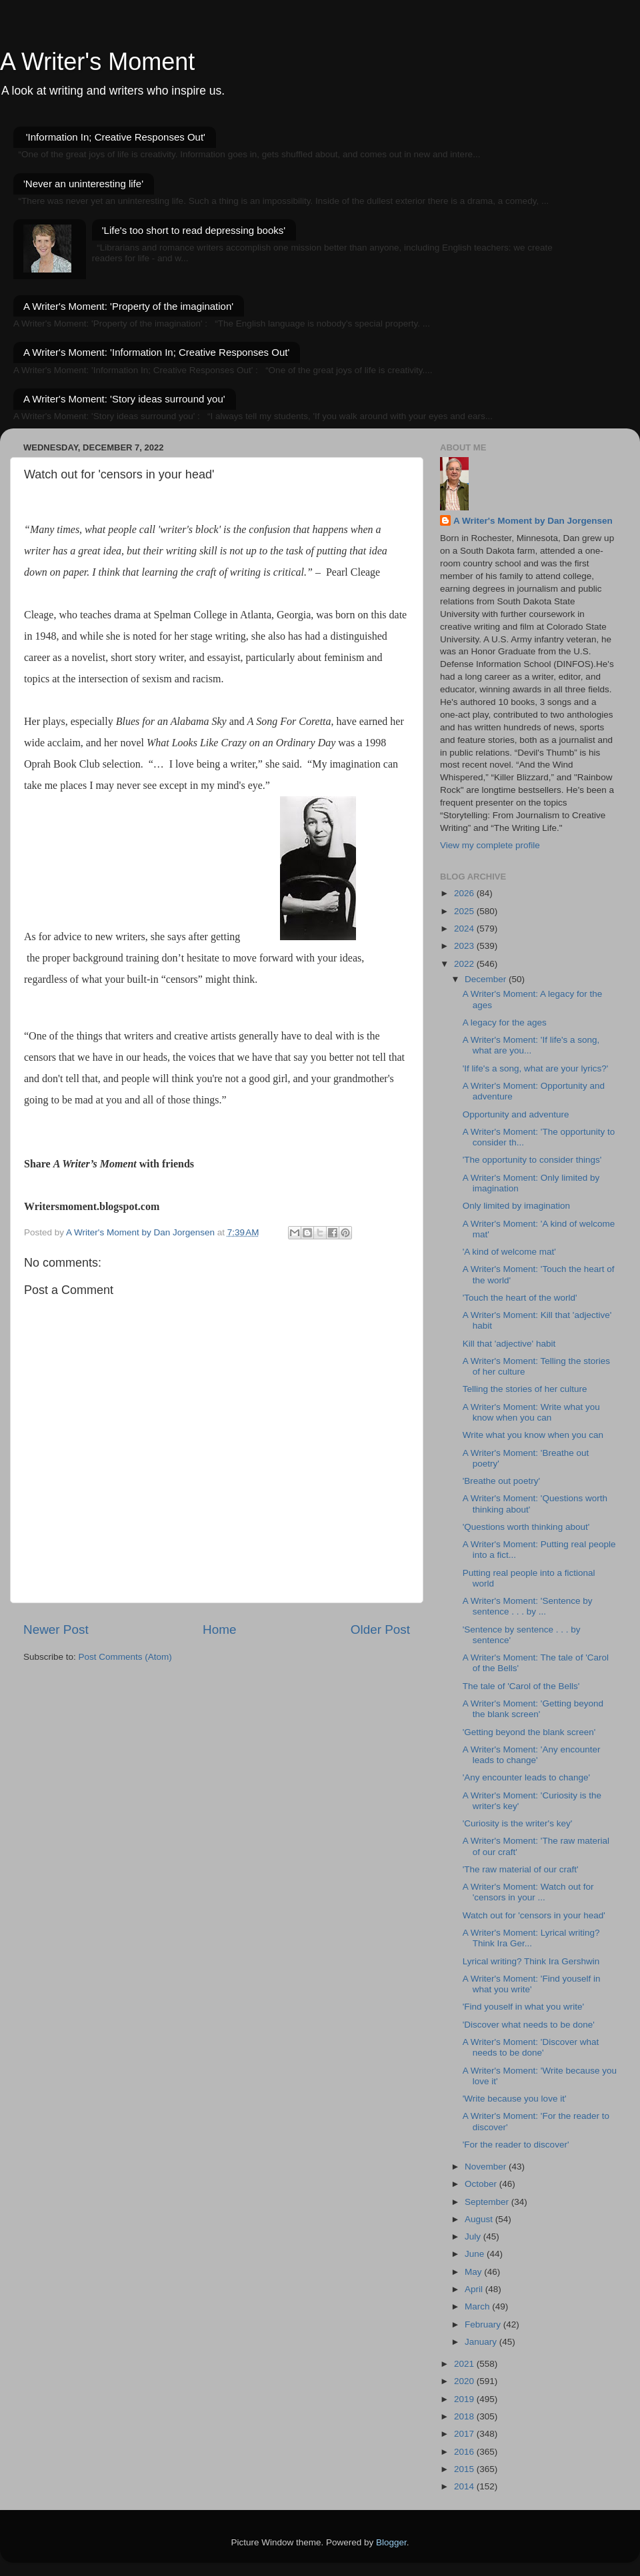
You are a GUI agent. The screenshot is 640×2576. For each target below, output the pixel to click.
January (482, 2342)
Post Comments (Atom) (125, 1657)
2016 (465, 2452)
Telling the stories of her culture (525, 1389)
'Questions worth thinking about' (526, 1527)
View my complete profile (490, 845)
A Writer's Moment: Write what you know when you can (531, 1412)
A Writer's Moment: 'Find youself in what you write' (532, 1984)
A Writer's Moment (97, 61)
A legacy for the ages (505, 1022)
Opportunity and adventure (516, 1114)
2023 (465, 946)
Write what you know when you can (533, 1435)
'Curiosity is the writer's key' (518, 1823)
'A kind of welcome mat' (509, 1252)
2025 (465, 911)
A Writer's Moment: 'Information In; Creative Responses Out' (156, 352)
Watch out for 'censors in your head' (534, 1915)
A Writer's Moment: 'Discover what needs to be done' (531, 2047)
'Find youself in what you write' (523, 2007)
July (474, 2237)
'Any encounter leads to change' (526, 1777)
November (487, 2167)
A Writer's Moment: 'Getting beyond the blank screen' (533, 1708)
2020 (465, 2381)
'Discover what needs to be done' (529, 2025)
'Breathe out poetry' (501, 1481)
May (474, 2272)
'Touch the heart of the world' (520, 1298)
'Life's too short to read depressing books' (193, 230)
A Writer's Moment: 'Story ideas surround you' (124, 398)
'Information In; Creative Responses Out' (115, 137)
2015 (465, 2469)
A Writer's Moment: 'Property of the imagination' (128, 306)
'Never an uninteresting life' (83, 183)
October (482, 2184)
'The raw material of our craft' (521, 1869)
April (475, 2289)
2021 (465, 2364)
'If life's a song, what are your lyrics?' (536, 1068)
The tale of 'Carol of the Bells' (521, 1686)
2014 (465, 2486)
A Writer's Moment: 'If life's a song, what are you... (531, 1045)
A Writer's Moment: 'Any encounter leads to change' (532, 1754)
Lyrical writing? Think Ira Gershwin (531, 1961)
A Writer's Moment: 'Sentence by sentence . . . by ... (528, 1606)
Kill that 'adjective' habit (509, 1344)
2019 (465, 2399)
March (478, 2306)
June (476, 2254)
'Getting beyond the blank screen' (529, 1732)
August (480, 2219)
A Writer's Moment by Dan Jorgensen (533, 521)
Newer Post (56, 1629)
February (484, 2324)
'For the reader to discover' (516, 2145)
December (487, 979)
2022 (465, 964)
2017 (465, 2434)
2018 (465, 2416)
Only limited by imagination (516, 1206)
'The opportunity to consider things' (532, 1160)
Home (219, 1629)
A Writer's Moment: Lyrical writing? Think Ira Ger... (531, 1938)
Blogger (391, 2542)
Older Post (380, 1629)
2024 (465, 929)
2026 (465, 893)
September (488, 2202)
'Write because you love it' (515, 2099)
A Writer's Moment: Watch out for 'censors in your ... (528, 1892)
